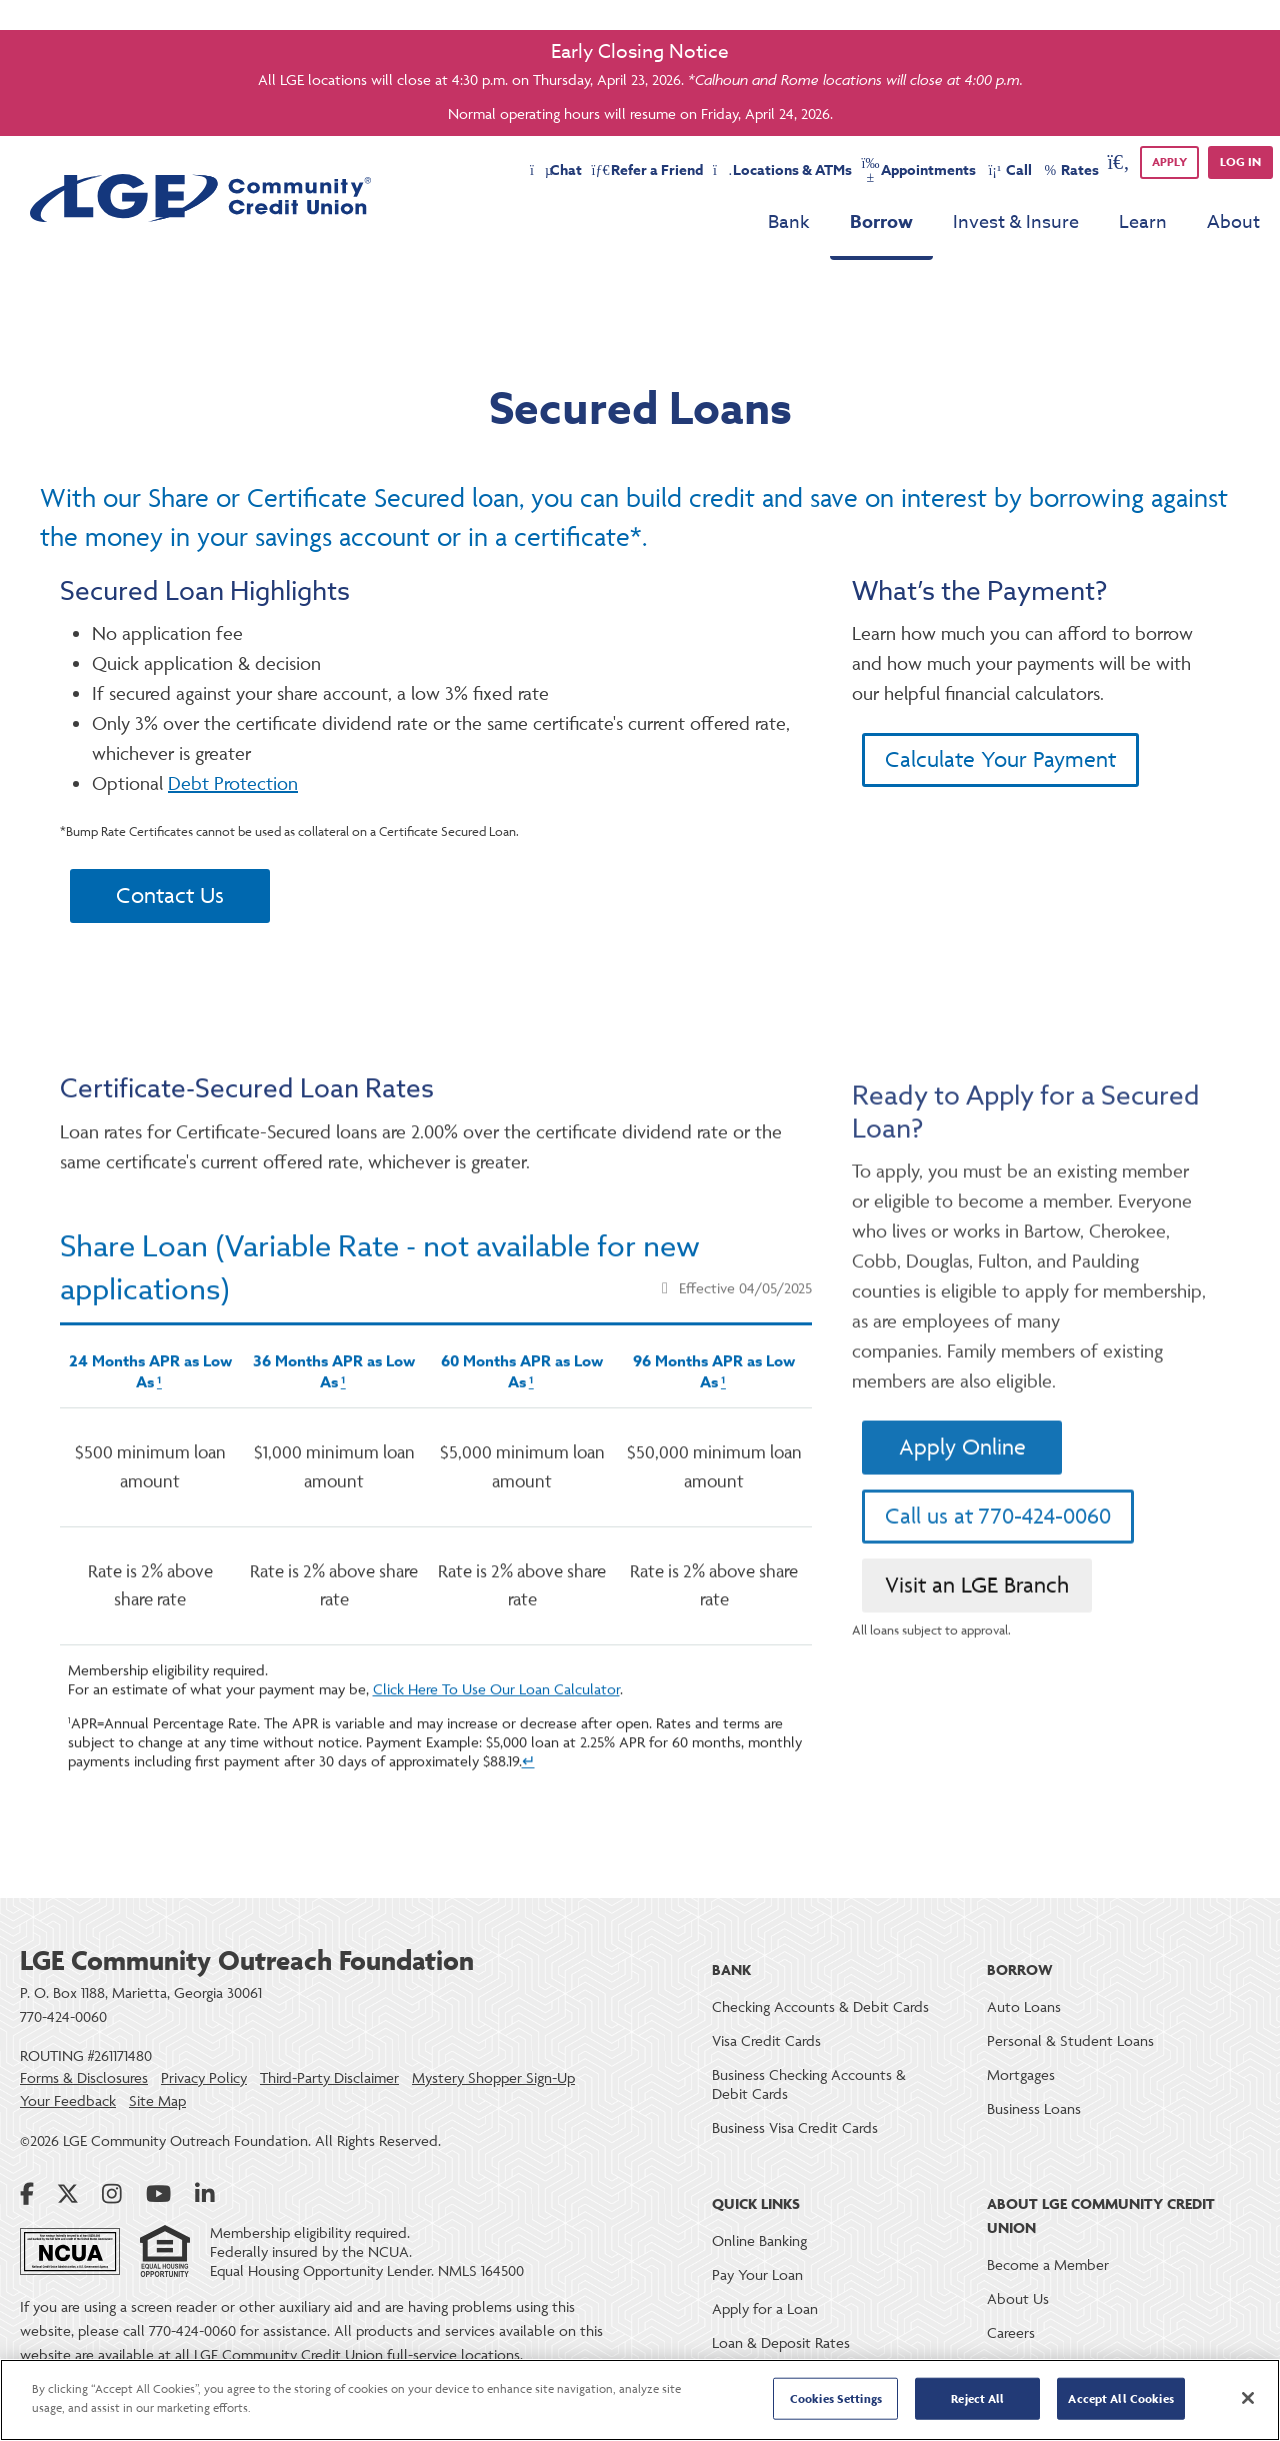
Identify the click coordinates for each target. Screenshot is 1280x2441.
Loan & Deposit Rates (781, 2342)
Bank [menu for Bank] (789, 222)
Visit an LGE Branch (977, 1661)
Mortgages (1021, 2074)
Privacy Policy (204, 2078)
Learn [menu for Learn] (1143, 222)
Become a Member (1048, 2264)
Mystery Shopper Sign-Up (493, 2078)
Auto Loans (1024, 2006)
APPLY (1169, 161)
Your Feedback (68, 2101)
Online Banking (759, 2240)
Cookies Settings (836, 2398)
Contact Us (170, 895)
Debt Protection (233, 783)
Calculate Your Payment (1000, 759)
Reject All (977, 2398)
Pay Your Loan (757, 2274)
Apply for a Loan (765, 2308)
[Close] (1248, 2398)
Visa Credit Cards (766, 2040)
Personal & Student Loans (1070, 2040)
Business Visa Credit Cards (795, 2127)
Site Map (157, 2101)
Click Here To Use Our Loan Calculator (496, 1747)
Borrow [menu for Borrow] (881, 222)
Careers (1011, 2332)
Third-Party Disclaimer (329, 2078)
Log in (1240, 161)
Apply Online (962, 1523)
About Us (1018, 2298)
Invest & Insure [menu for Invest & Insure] (1016, 222)
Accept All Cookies (1120, 2398)
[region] (640, 2400)
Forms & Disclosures (84, 2078)
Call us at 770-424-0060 (998, 1592)
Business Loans (1034, 2108)
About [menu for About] (1233, 222)
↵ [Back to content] (528, 1819)
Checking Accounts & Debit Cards (820, 2006)
